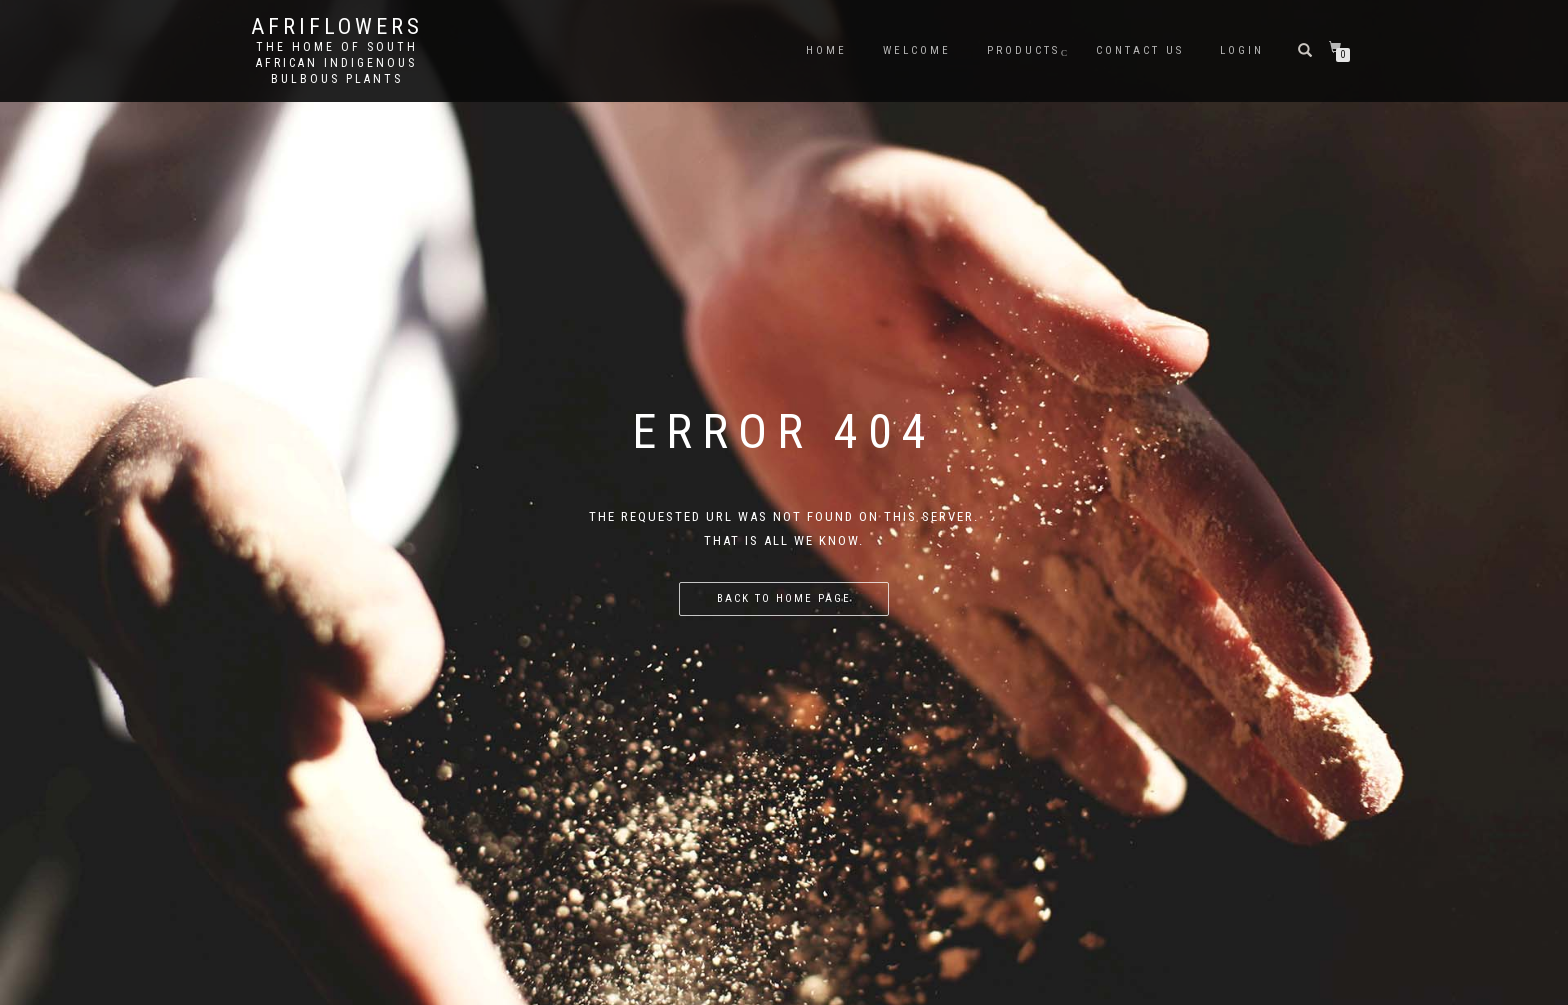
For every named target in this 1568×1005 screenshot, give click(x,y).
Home (826, 50)
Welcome (917, 50)
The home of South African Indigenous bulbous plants (337, 63)
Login (1242, 50)
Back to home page (784, 598)
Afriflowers (337, 27)
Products (1023, 50)
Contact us (1140, 50)
